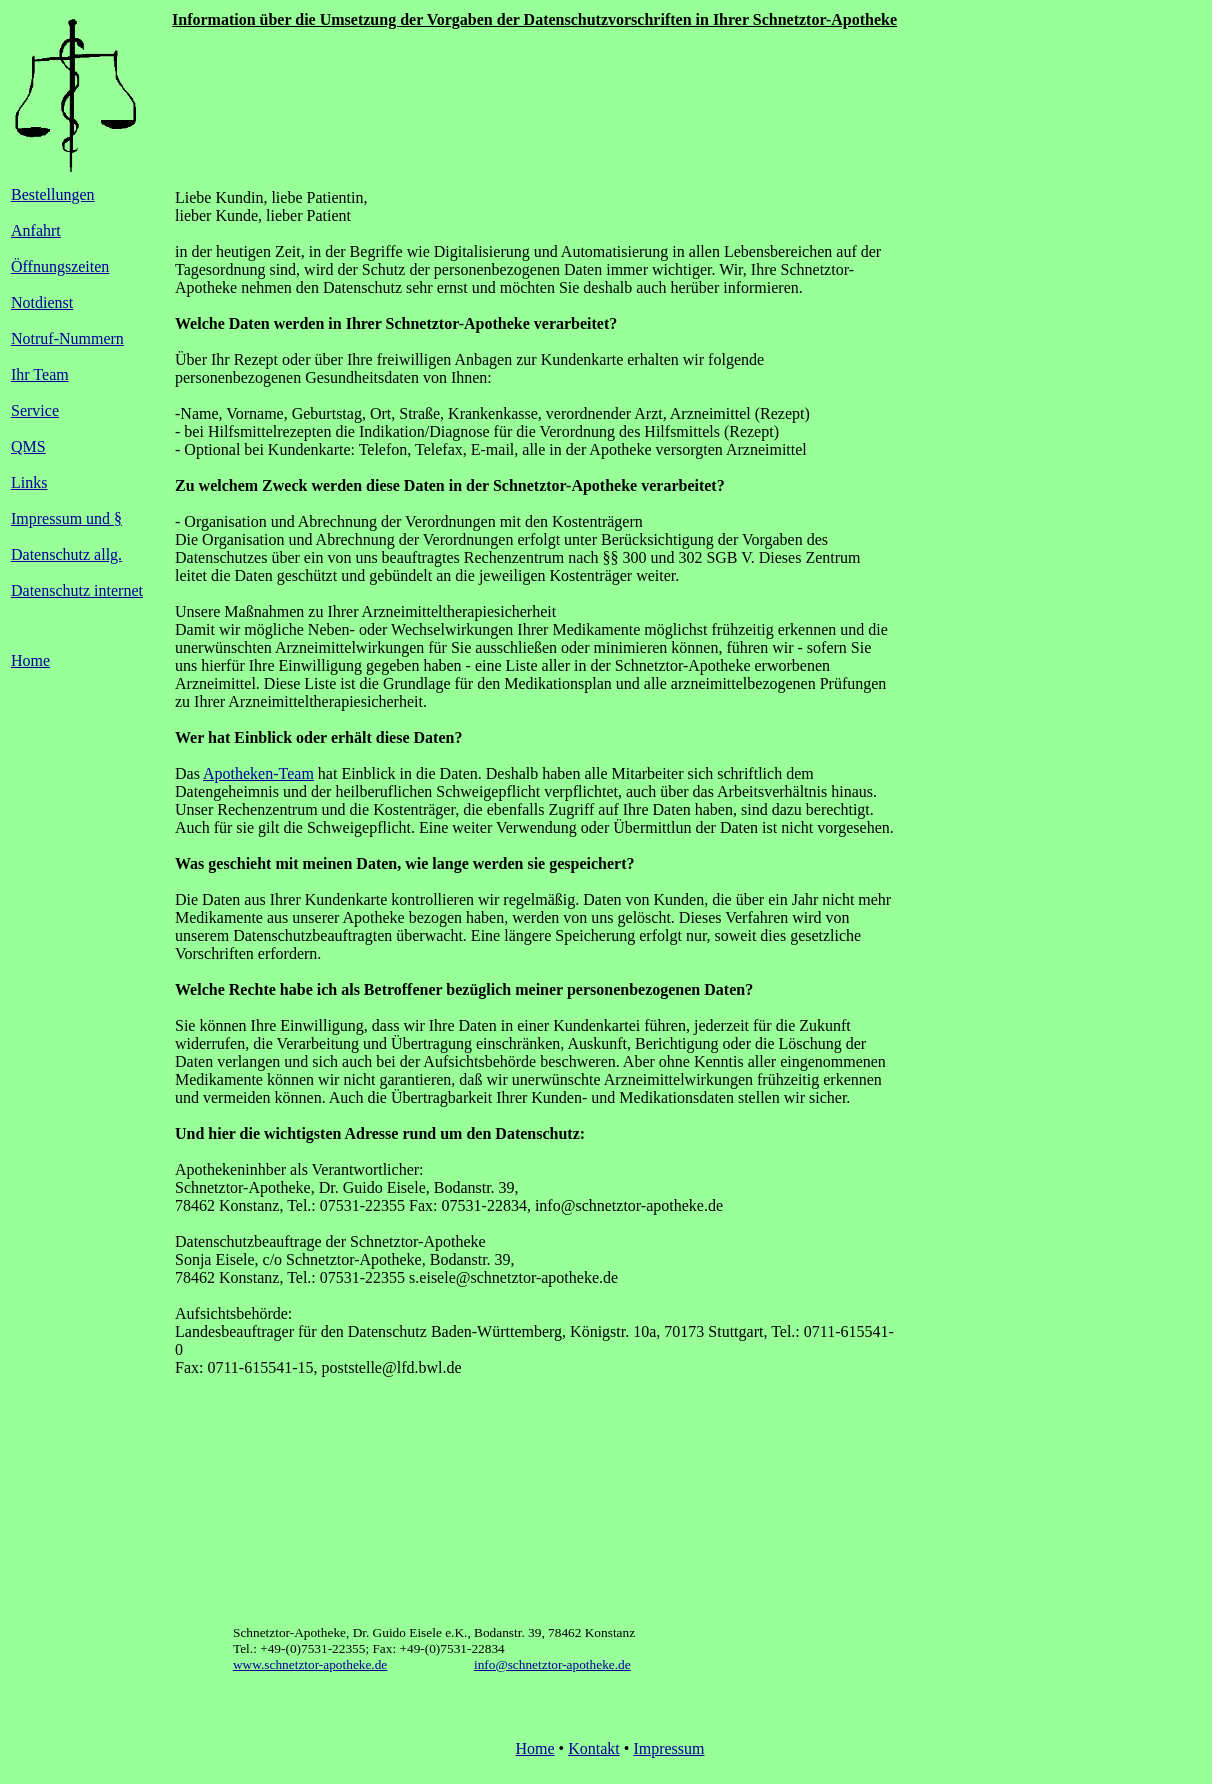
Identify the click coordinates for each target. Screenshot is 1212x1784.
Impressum (668, 1748)
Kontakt (594, 1748)
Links (29, 482)
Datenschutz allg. (66, 554)
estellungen (58, 194)
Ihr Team (40, 374)
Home (30, 660)
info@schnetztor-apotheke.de (552, 1664)
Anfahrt (36, 230)
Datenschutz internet (77, 590)
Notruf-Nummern (67, 338)
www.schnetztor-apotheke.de (310, 1664)
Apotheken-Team (258, 773)
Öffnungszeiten (60, 266)
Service (35, 410)
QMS (28, 446)
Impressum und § (66, 518)
